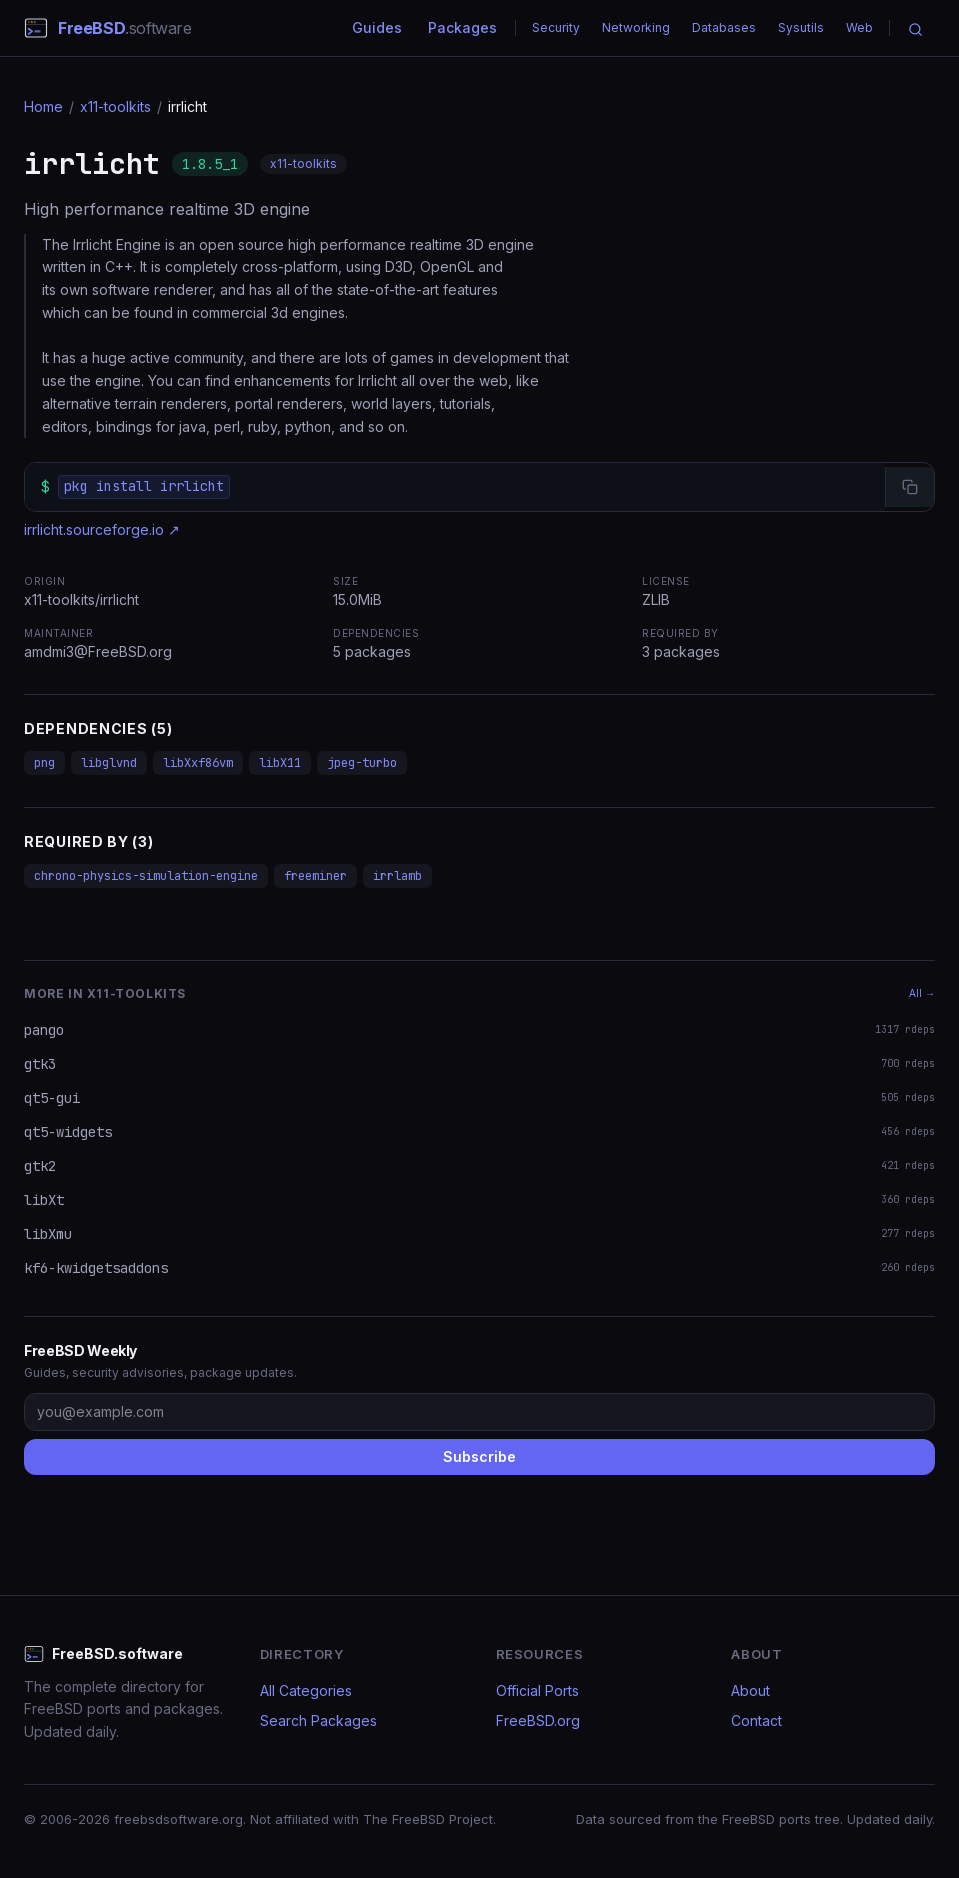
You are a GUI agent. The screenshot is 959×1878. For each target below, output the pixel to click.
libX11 (280, 763)
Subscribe (479, 1456)
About (750, 1690)
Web (859, 27)
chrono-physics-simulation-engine (146, 876)
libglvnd (109, 763)
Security (556, 27)
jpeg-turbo (362, 763)
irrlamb (397, 876)
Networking (636, 27)
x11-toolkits (115, 106)
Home (43, 106)
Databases (724, 27)
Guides (377, 27)
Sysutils (801, 27)
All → (922, 993)
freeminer (315, 876)
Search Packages (318, 1720)
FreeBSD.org (538, 1720)
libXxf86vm (198, 763)
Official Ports (537, 1690)
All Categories (306, 1690)
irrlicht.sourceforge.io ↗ (102, 529)
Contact (756, 1720)
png (44, 763)
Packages (462, 27)
